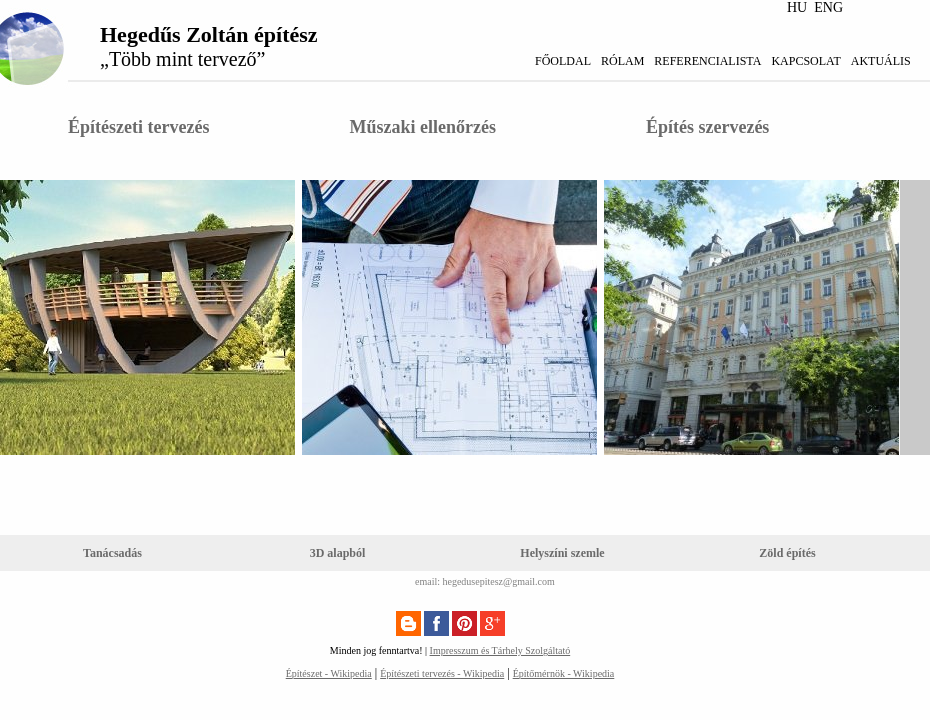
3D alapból (338, 553)
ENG (828, 7)
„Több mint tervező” (183, 59)
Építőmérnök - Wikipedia (564, 673)
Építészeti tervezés (138, 127)
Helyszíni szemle (562, 553)
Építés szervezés (707, 127)
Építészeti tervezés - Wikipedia (442, 673)
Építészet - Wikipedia (329, 673)
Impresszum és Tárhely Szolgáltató (500, 650)
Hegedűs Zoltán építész (209, 46)
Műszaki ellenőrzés (422, 127)
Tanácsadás (112, 553)
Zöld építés (787, 553)
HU (797, 7)
